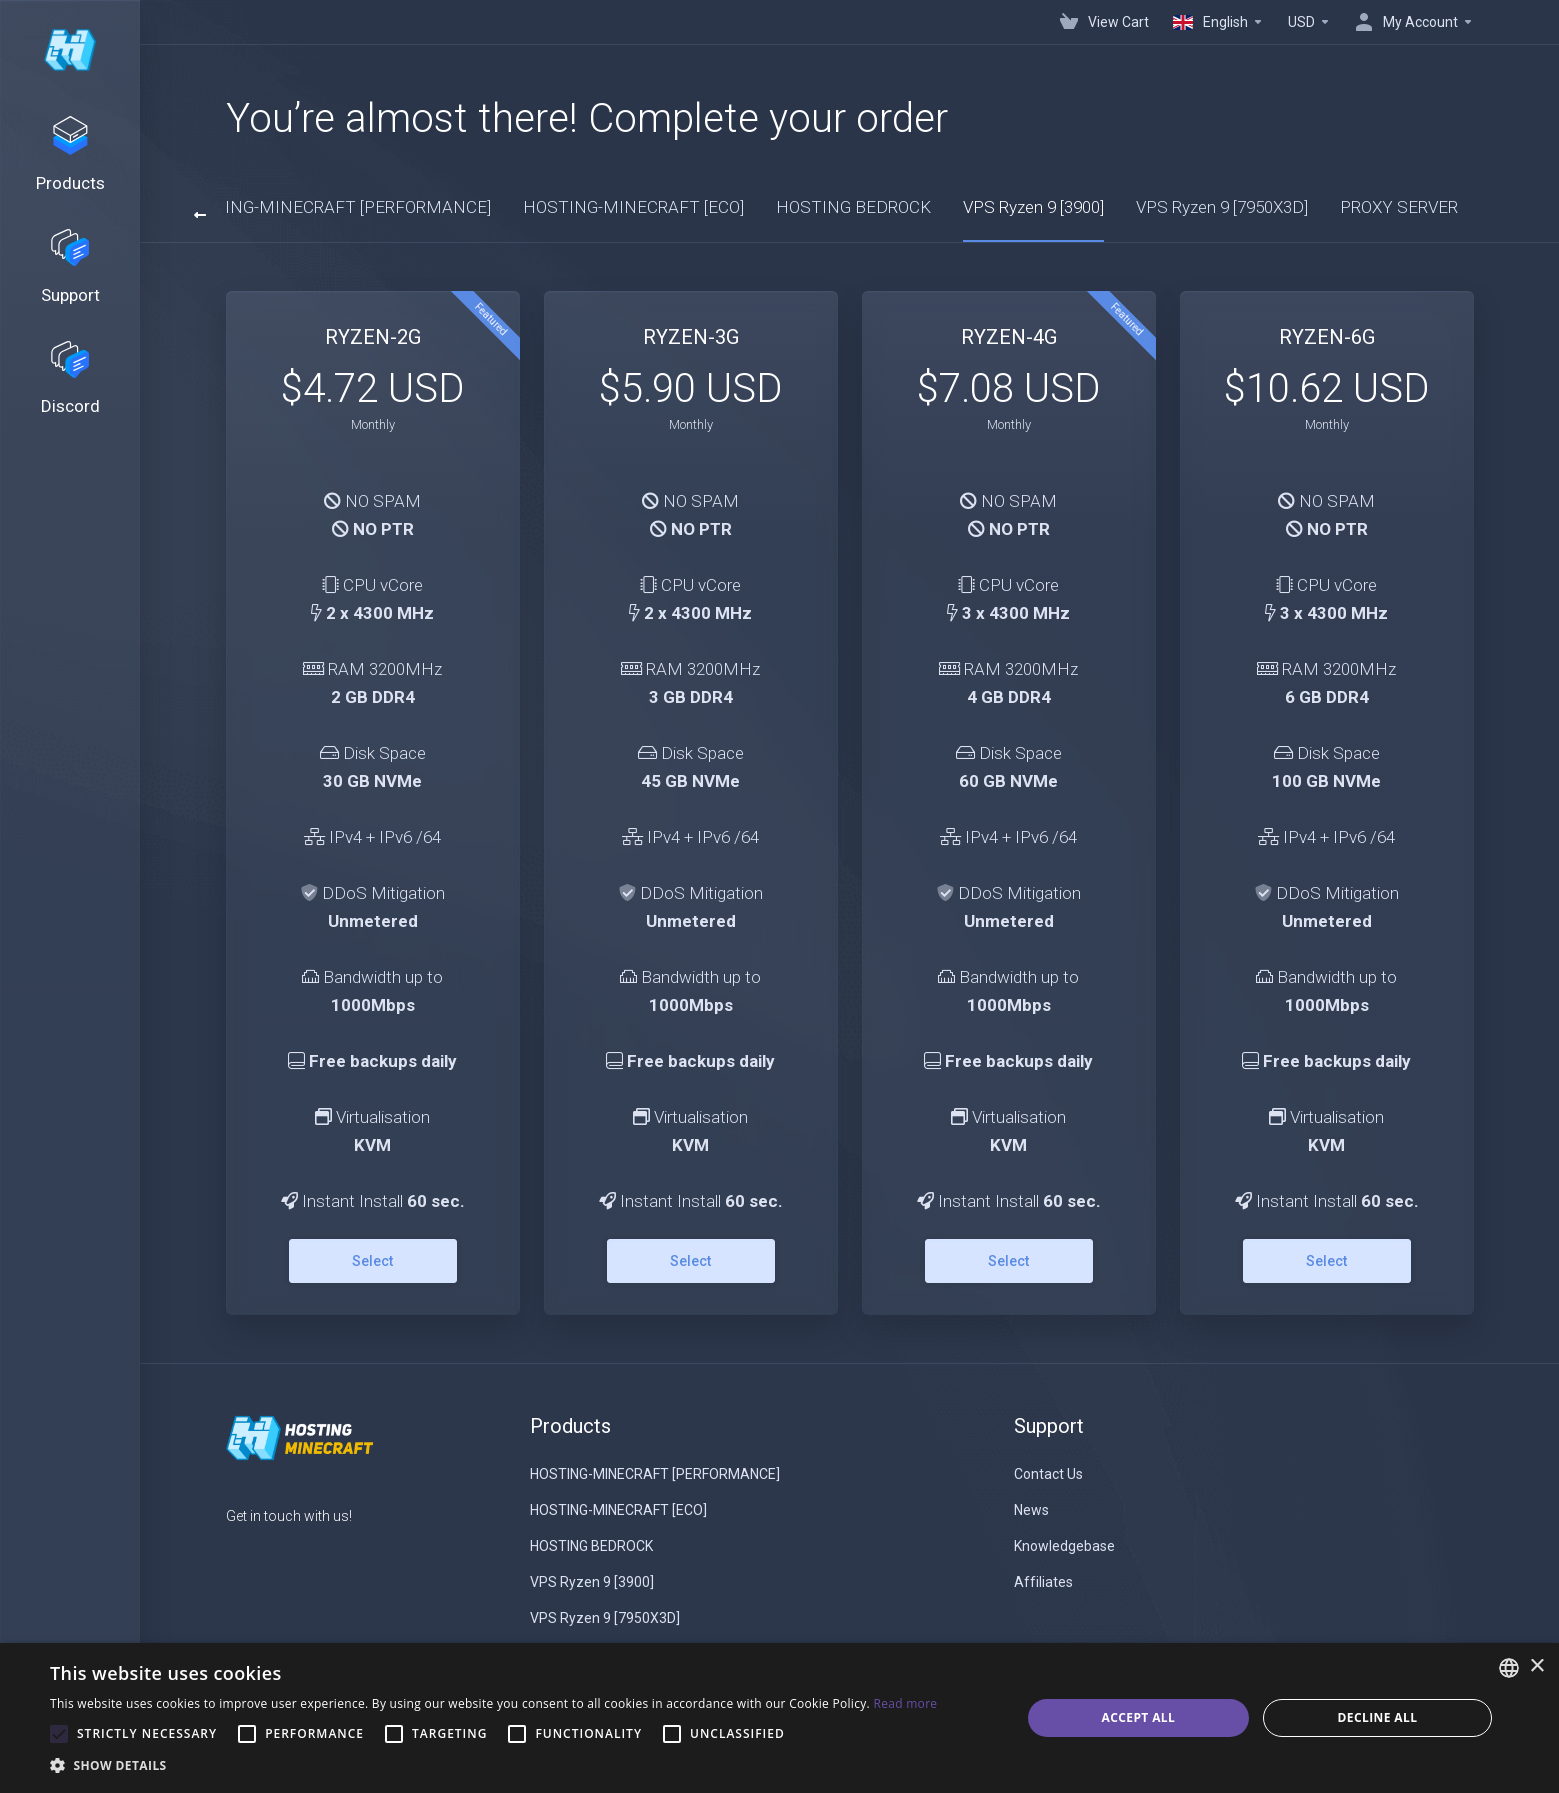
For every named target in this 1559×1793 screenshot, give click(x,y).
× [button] (1536, 1666)
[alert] (779, 1718)
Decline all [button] (1378, 1717)
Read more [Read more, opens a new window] (905, 1703)
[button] (493, 1766)
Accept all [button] (1138, 1717)
